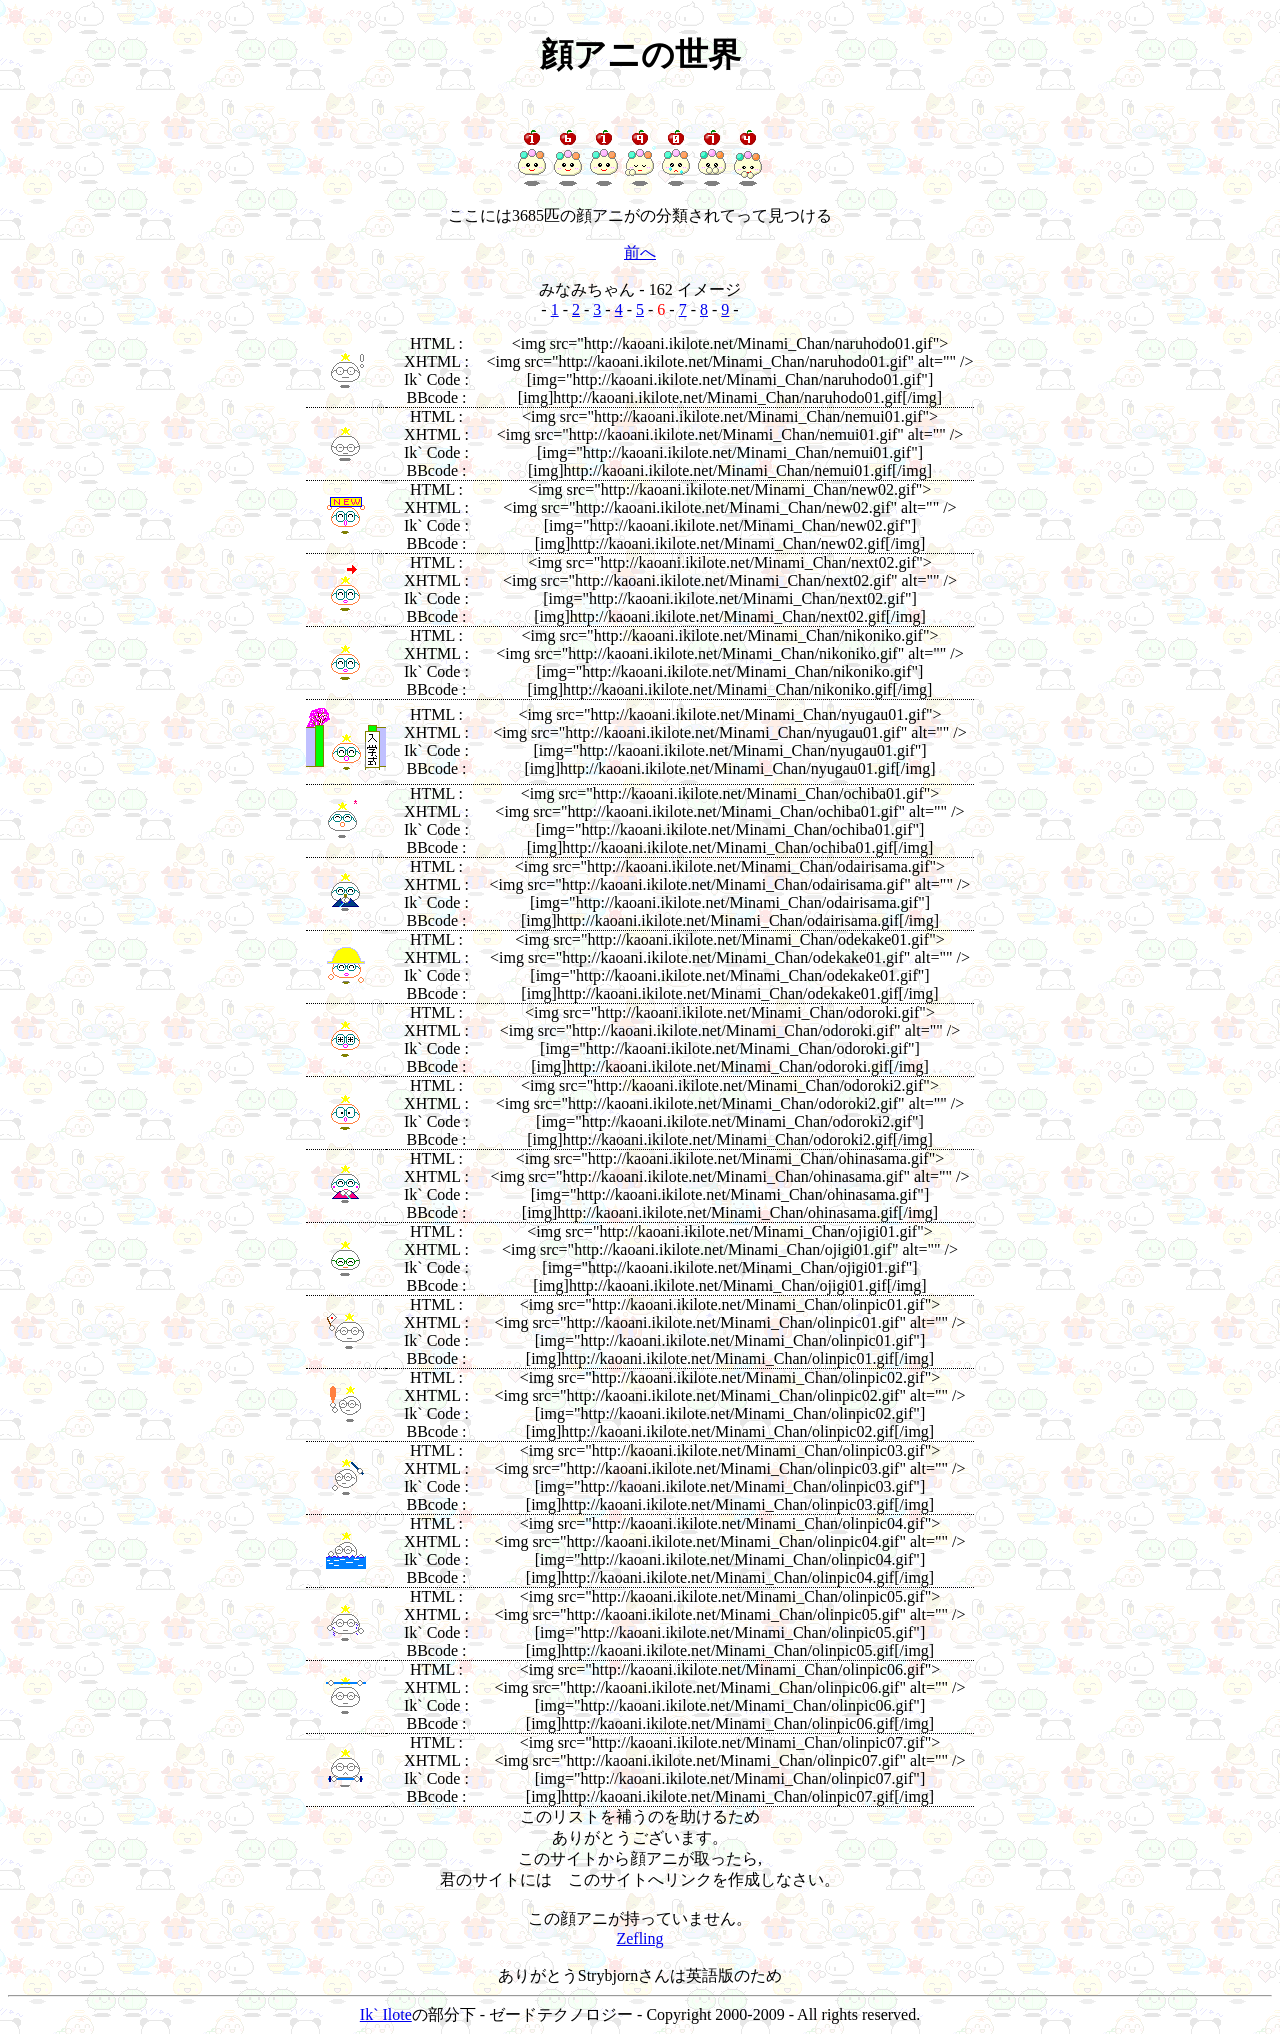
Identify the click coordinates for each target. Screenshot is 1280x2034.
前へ (640, 252)
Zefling (639, 1938)
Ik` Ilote (386, 2014)
